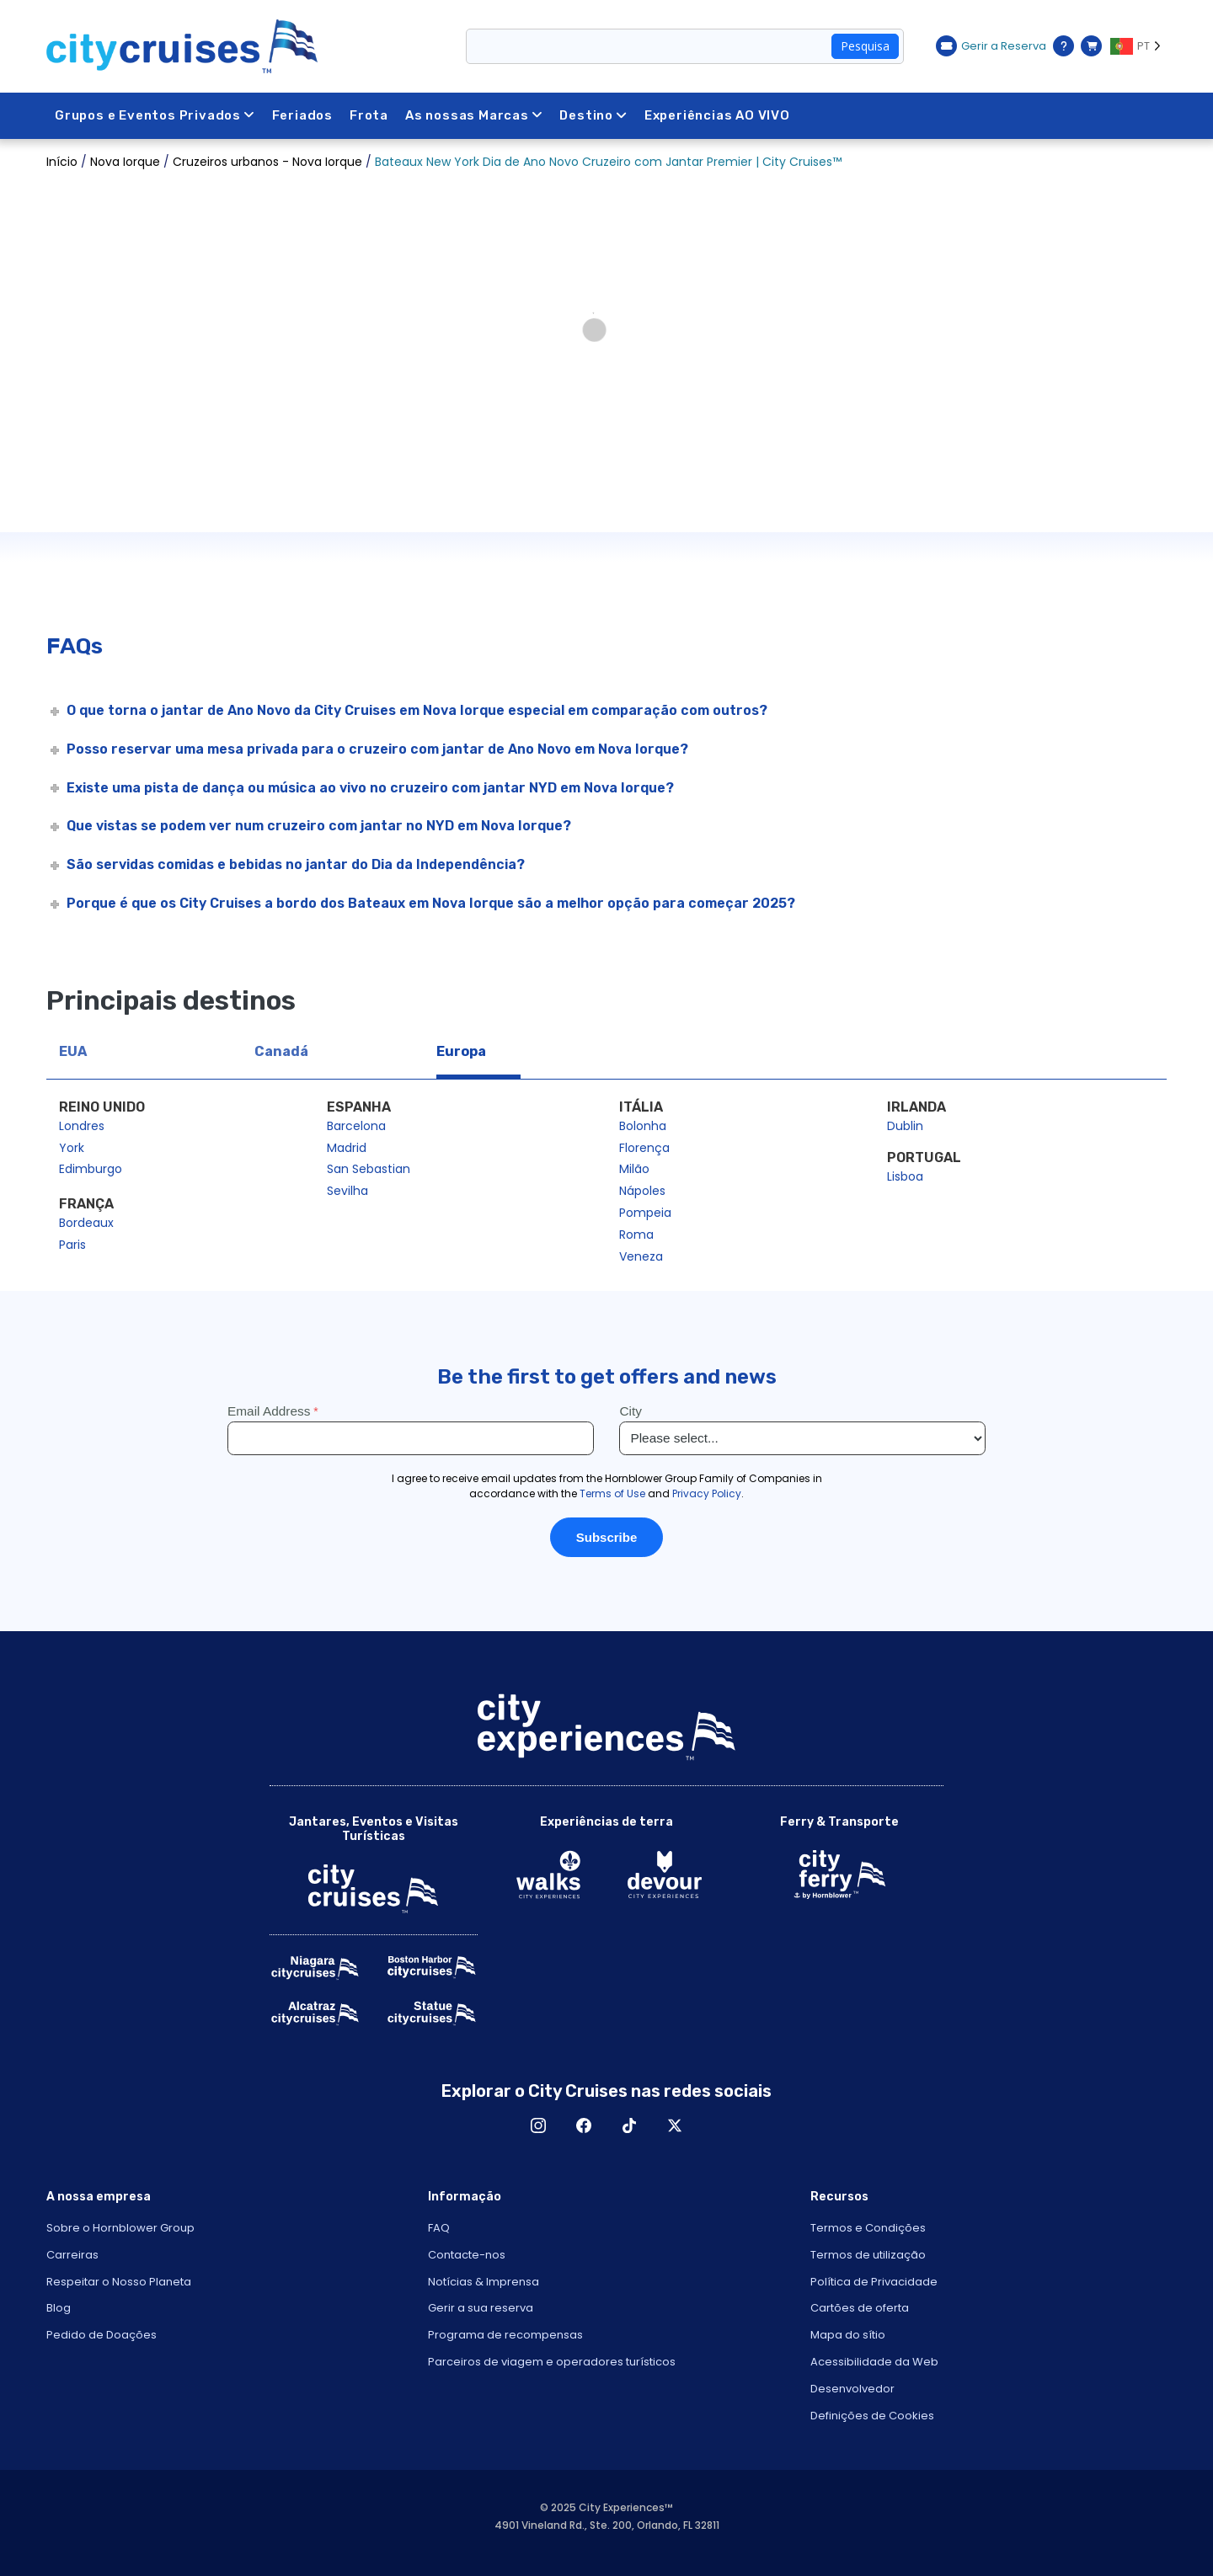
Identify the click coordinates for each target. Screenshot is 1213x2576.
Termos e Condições (868, 2228)
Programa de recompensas (505, 2335)
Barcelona (356, 1125)
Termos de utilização (868, 2255)
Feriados (302, 115)
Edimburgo (90, 1168)
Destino (594, 115)
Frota (369, 115)
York (71, 1147)
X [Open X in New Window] (674, 2125)
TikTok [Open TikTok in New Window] (629, 2125)
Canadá (281, 1051)
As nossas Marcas (474, 115)
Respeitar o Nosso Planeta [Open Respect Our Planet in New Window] (118, 2282)
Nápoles (642, 1190)
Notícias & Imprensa (483, 2282)
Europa (461, 1051)
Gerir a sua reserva (480, 2308)
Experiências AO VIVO (717, 115)
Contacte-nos (466, 2255)
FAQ (439, 2228)
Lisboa (905, 1176)
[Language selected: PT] (1138, 46)
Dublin (905, 1125)
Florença (644, 1147)
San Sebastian (368, 1168)
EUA (73, 1051)
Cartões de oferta (859, 2308)
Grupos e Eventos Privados (155, 115)
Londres (81, 1125)
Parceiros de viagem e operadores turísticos (552, 2362)
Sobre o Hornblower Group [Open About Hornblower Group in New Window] (120, 2228)
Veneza (641, 1256)
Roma (636, 1234)
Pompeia (645, 1212)
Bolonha (642, 1125)
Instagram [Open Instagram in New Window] (538, 2125)
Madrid (346, 1147)
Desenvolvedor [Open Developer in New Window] (852, 2389)
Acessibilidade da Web (874, 2362)
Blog (58, 2308)
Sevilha (347, 1190)
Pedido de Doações (101, 2335)
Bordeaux (86, 1222)
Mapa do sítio (847, 2335)
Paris (72, 1244)
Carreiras (72, 2255)
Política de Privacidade (874, 2282)
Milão (634, 1168)
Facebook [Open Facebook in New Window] (583, 2125)
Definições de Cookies (872, 2416)
